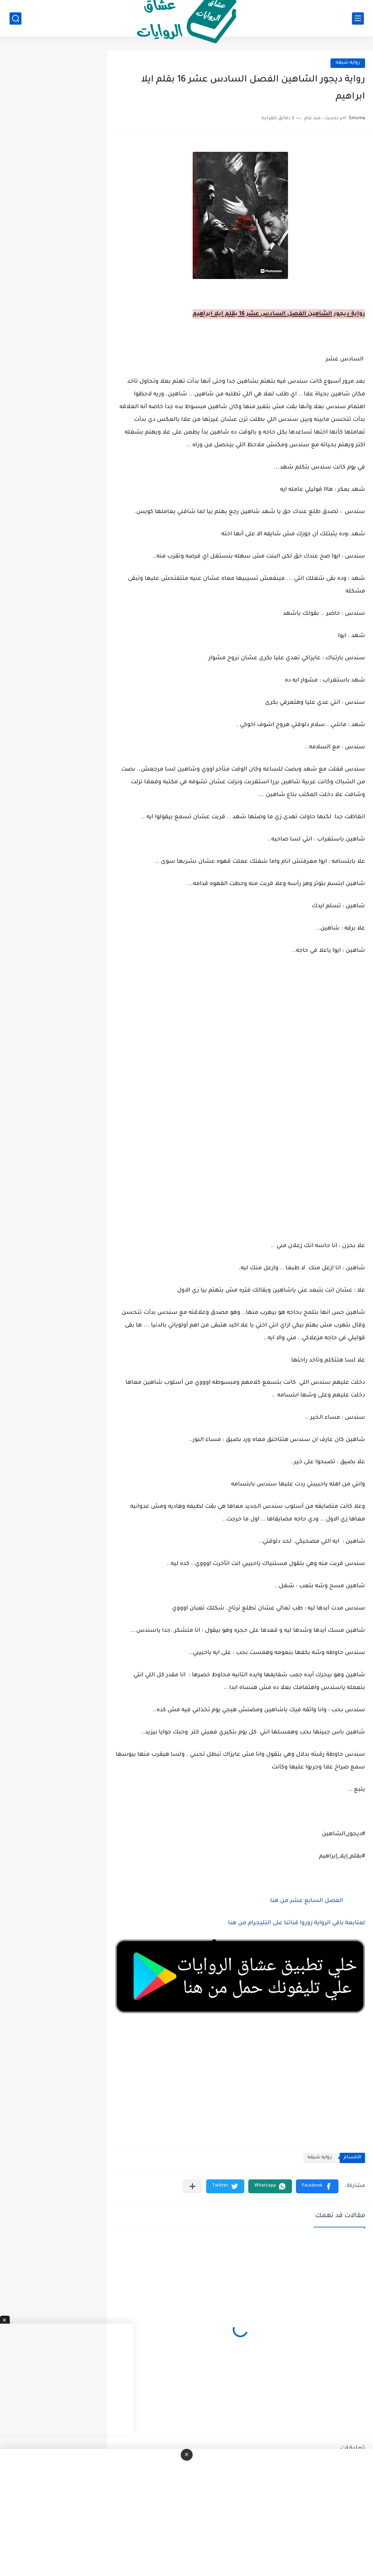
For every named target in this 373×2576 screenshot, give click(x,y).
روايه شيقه (348, 63)
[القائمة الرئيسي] (358, 18)
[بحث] (15, 18)
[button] (317, 2186)
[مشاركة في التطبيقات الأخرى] (192, 2186)
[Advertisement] (240, 1108)
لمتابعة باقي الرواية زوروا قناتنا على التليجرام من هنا (296, 1923)
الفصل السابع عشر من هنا (306, 1901)
